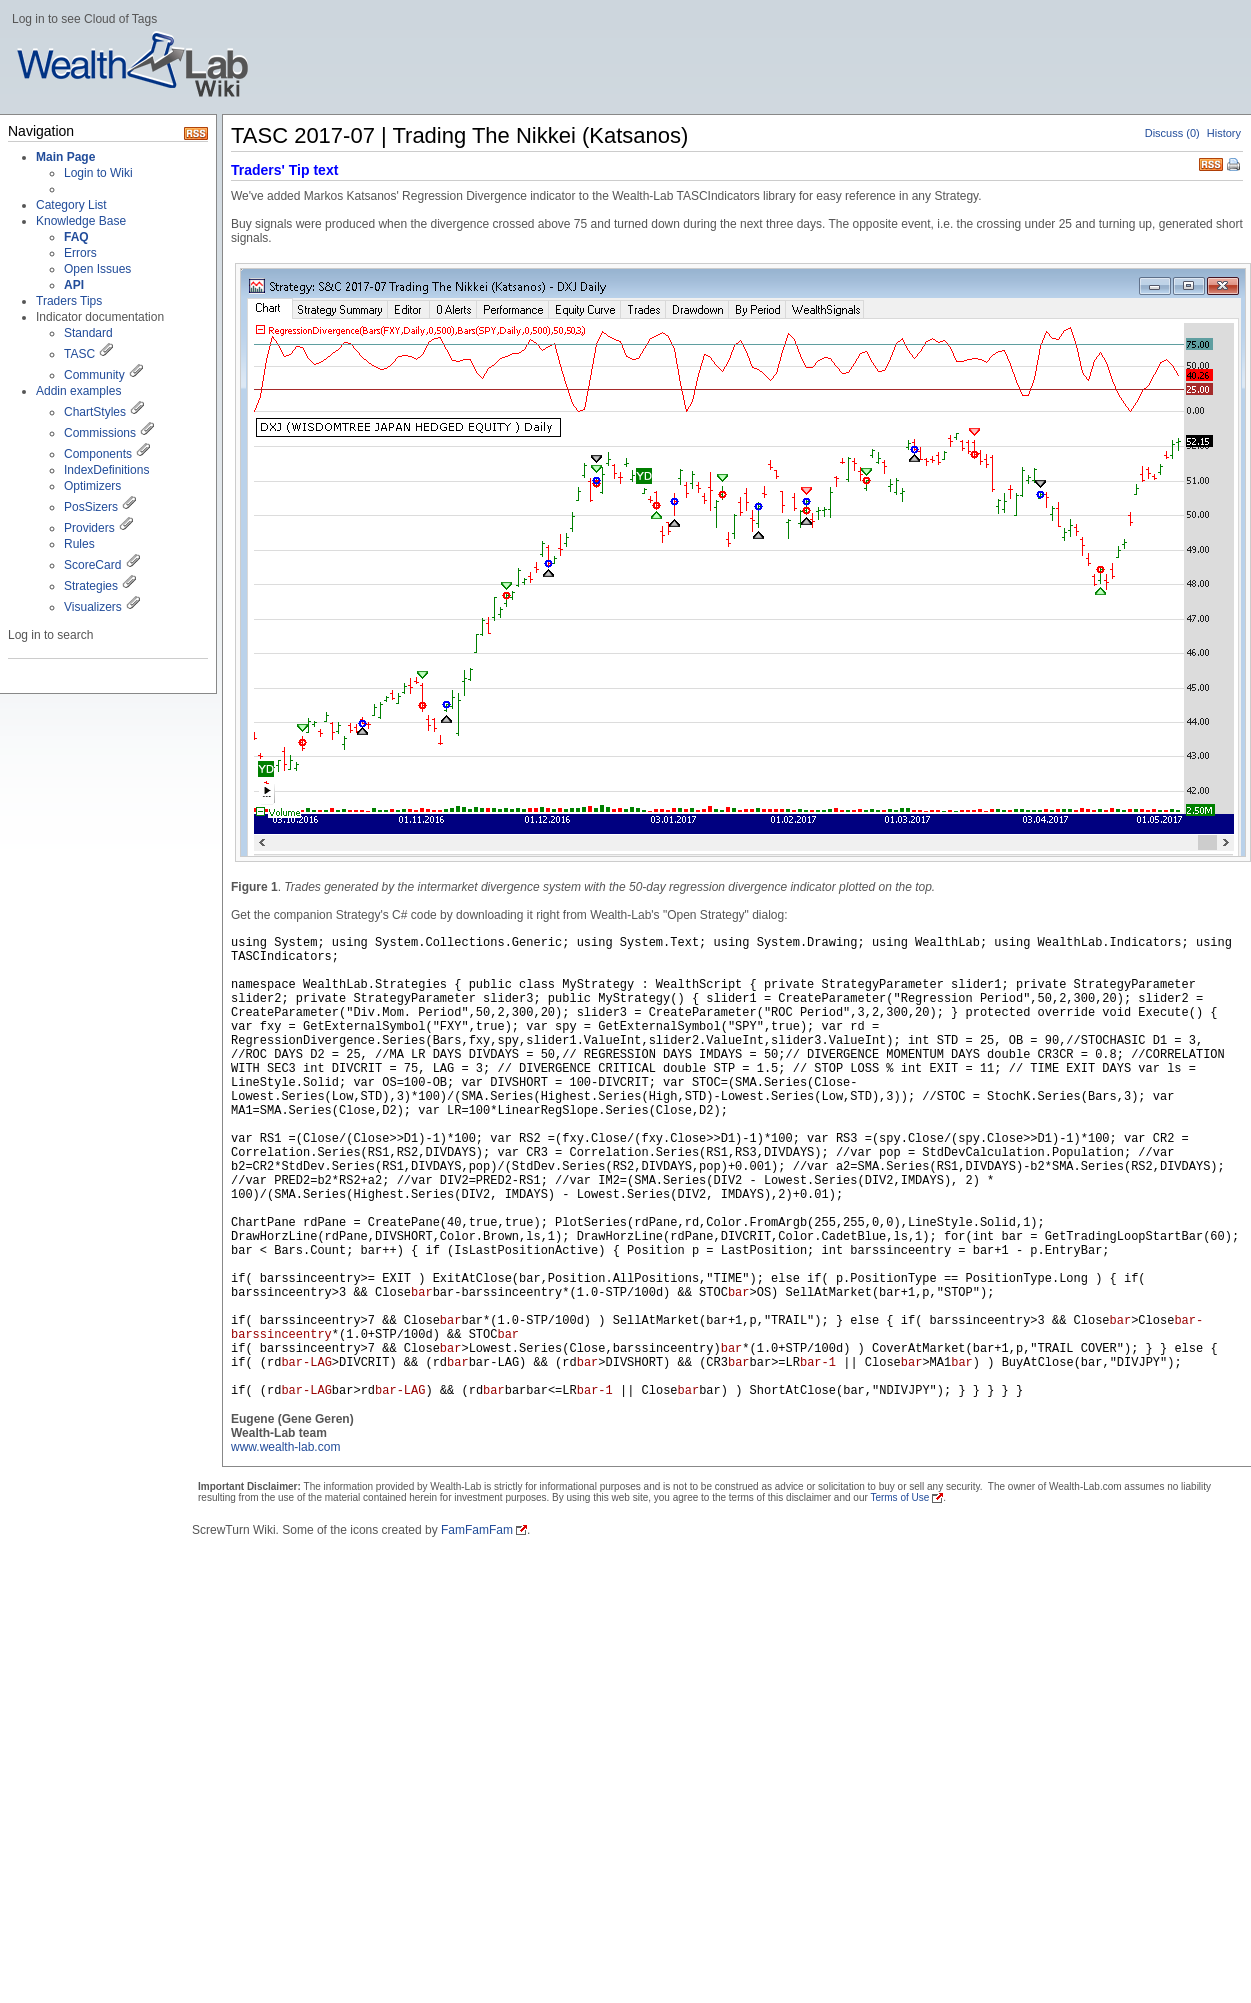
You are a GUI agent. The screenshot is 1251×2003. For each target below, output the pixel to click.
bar (422, 1293)
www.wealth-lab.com (285, 1447)
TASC (79, 354)
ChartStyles (95, 412)
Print (1235, 166)
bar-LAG (306, 1363)
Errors (80, 253)
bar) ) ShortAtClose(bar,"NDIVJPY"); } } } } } (861, 1391)
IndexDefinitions (106, 470)
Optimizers (92, 486)
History (1224, 133)
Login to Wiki (98, 173)
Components (98, 454)
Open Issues (97, 269)
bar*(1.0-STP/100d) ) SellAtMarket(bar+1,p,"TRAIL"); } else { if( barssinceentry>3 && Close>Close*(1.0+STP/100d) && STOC (724, 1356)
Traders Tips (69, 301)
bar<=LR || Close (774, 1391)
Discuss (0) (1172, 133)
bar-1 (818, 1363)
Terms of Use (899, 1497)
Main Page (65, 157)
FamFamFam (477, 1530)
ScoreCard (92, 565)
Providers (89, 528)
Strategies (91, 586)
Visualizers (93, 607)
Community (94, 375)
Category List (71, 205)
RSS (1211, 162)
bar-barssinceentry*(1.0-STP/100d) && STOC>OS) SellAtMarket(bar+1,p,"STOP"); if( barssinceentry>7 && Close (724, 1342)
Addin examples (78, 391)
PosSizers (91, 507)
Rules (79, 544)
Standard (88, 333)
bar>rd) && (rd (677, 1391)
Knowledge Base (81, 221)
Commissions (100, 433)
